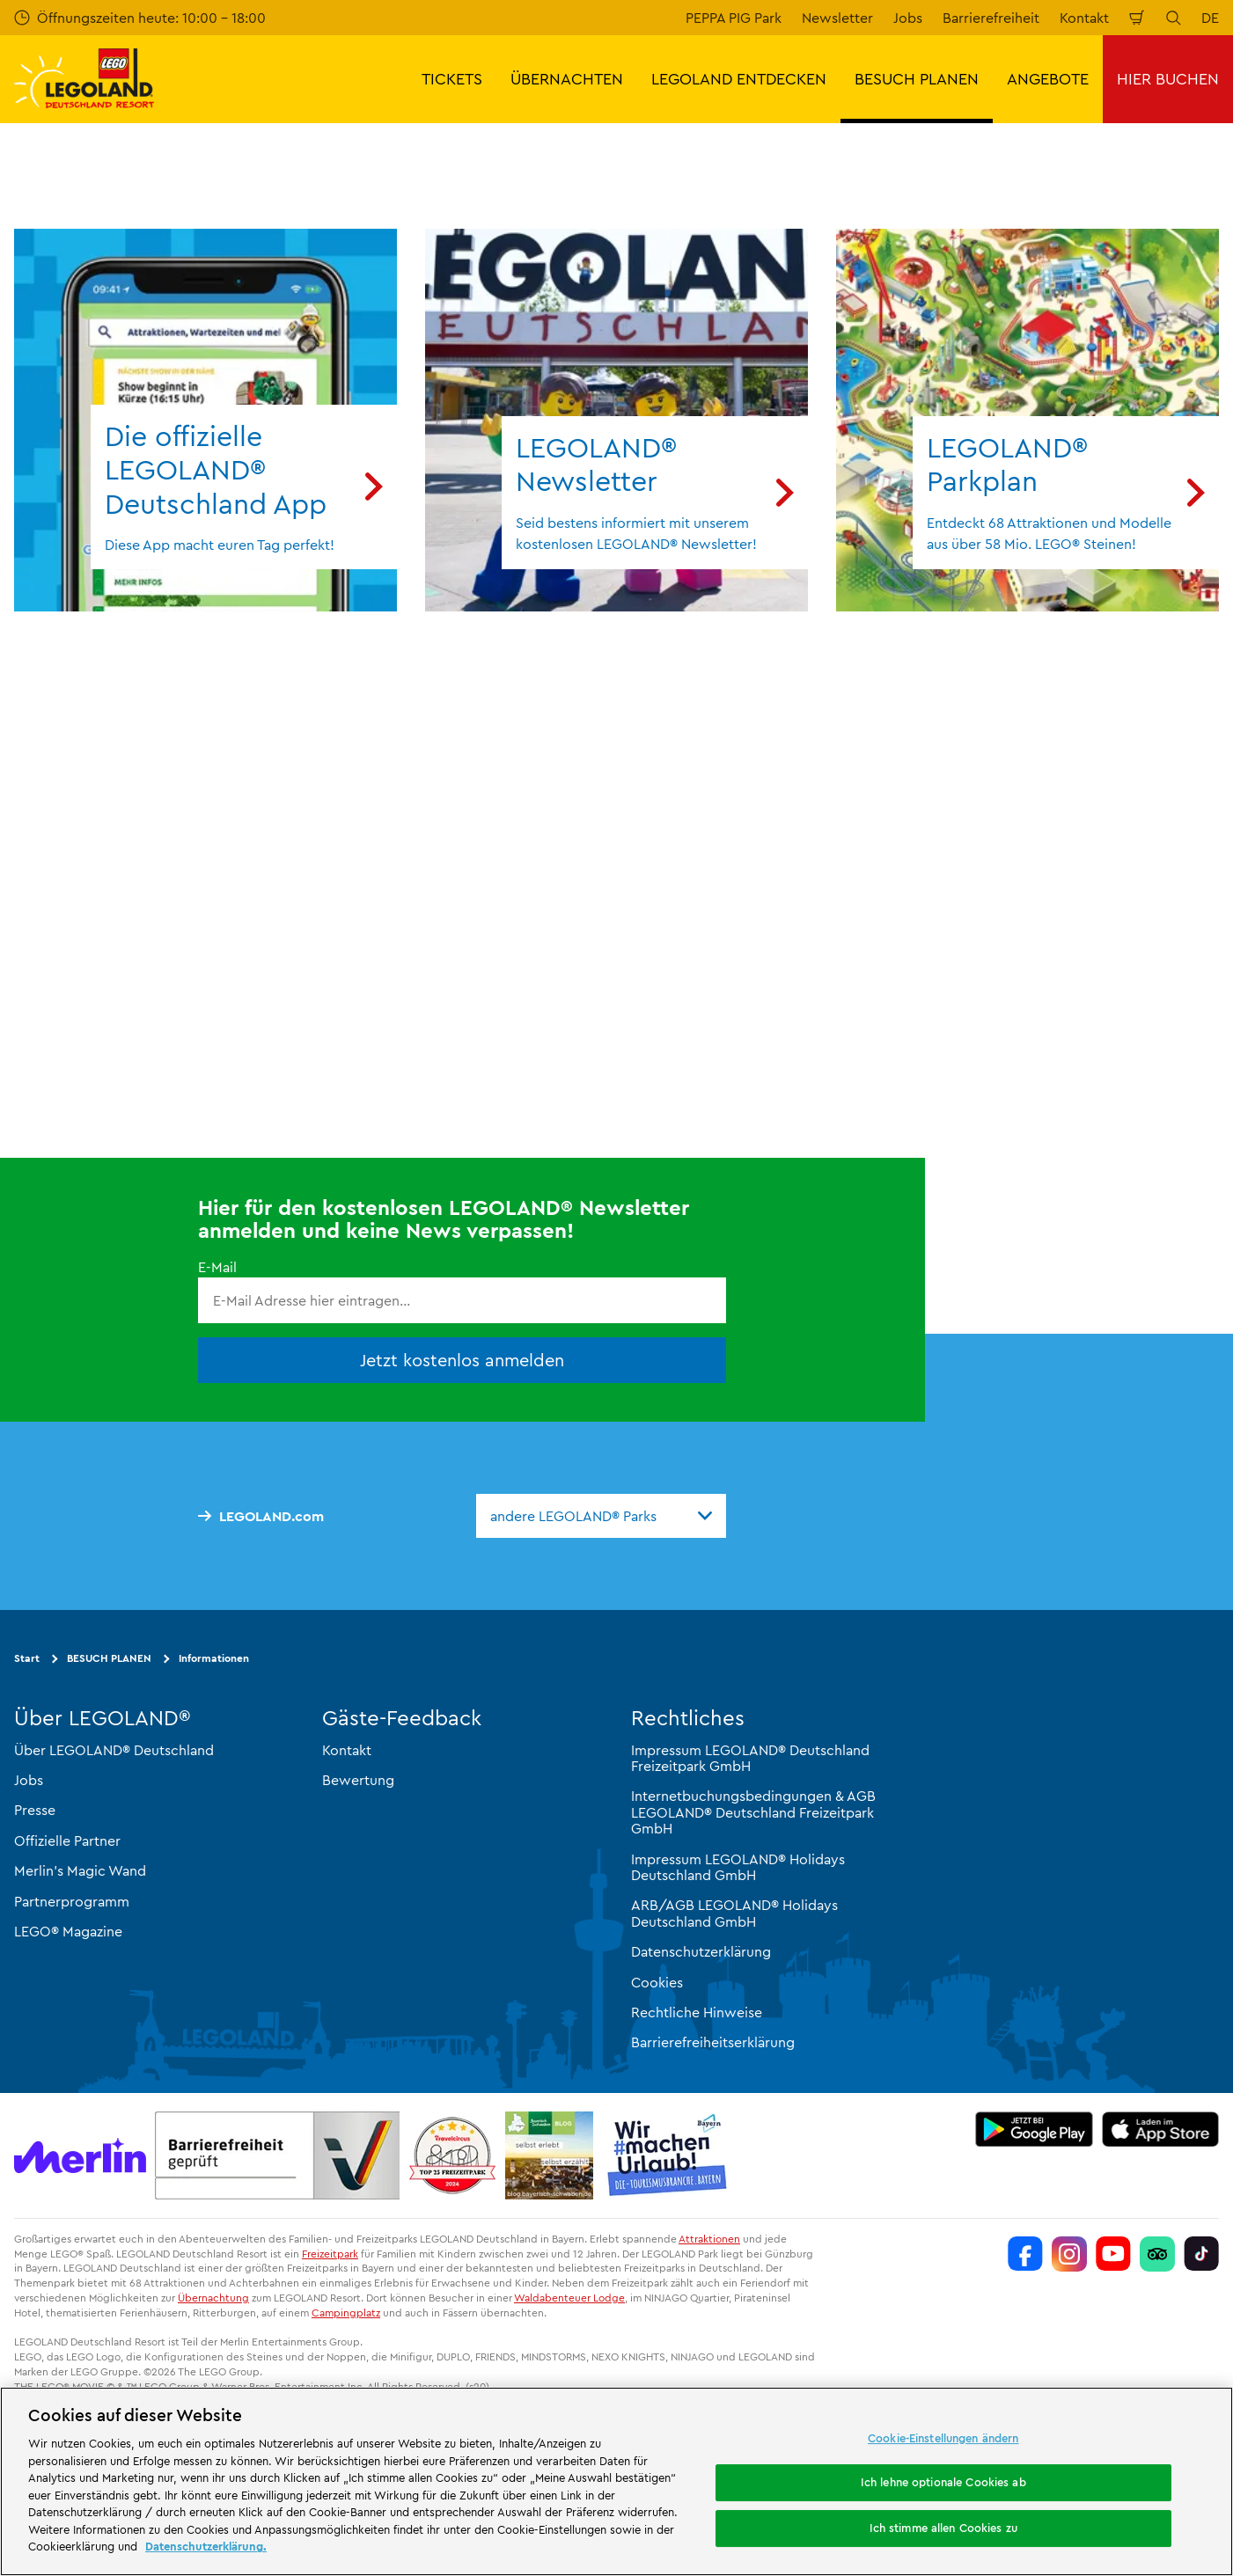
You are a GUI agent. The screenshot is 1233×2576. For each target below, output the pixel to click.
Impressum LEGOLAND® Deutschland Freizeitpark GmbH (750, 1758)
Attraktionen (709, 2238)
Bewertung (358, 1780)
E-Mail (217, 1267)
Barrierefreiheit (991, 17)
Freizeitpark (330, 2253)
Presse (34, 1810)
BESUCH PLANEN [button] (917, 79)
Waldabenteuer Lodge (569, 2297)
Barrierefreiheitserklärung (713, 2042)
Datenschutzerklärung (701, 1951)
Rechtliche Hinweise (696, 2012)
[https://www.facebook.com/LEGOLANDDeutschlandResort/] (1025, 2254)
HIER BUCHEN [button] (1168, 79)
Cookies (657, 1982)
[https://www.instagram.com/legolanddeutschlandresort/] (1069, 2254)
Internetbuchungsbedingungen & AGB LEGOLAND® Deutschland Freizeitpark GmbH (753, 1812)
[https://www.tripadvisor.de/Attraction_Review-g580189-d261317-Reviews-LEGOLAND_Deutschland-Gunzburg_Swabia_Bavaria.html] (1157, 2254)
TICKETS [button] (452, 79)
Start (27, 1658)
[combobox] (601, 1515)
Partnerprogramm (71, 1901)
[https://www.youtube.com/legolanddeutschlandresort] (1113, 2254)
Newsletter (837, 17)
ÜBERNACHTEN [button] (566, 79)
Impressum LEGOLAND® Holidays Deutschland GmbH (738, 1867)
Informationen (214, 1658)
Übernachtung (213, 2297)
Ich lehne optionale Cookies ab (943, 2482)
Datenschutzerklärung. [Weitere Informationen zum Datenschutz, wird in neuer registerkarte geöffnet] (206, 2546)
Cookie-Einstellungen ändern (943, 2438)
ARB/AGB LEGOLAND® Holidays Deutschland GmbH (734, 1912)
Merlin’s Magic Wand (80, 1870)
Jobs (907, 17)
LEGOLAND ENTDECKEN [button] (738, 79)
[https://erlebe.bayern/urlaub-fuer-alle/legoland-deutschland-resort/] (277, 2155)
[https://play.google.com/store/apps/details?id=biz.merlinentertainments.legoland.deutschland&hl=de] (1034, 2129)
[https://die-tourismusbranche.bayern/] (667, 2155)
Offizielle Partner (67, 1840)
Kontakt (1084, 17)
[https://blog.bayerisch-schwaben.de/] (549, 2155)
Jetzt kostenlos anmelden (462, 1360)
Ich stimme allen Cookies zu (944, 2528)
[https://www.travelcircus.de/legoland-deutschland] (452, 2155)
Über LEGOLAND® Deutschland (114, 1750)
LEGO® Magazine (68, 1931)
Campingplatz (346, 2312)
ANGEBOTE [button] (1048, 79)
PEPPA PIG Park (734, 17)
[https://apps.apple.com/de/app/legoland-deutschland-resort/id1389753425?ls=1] (1161, 2129)
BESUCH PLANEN (109, 1658)
